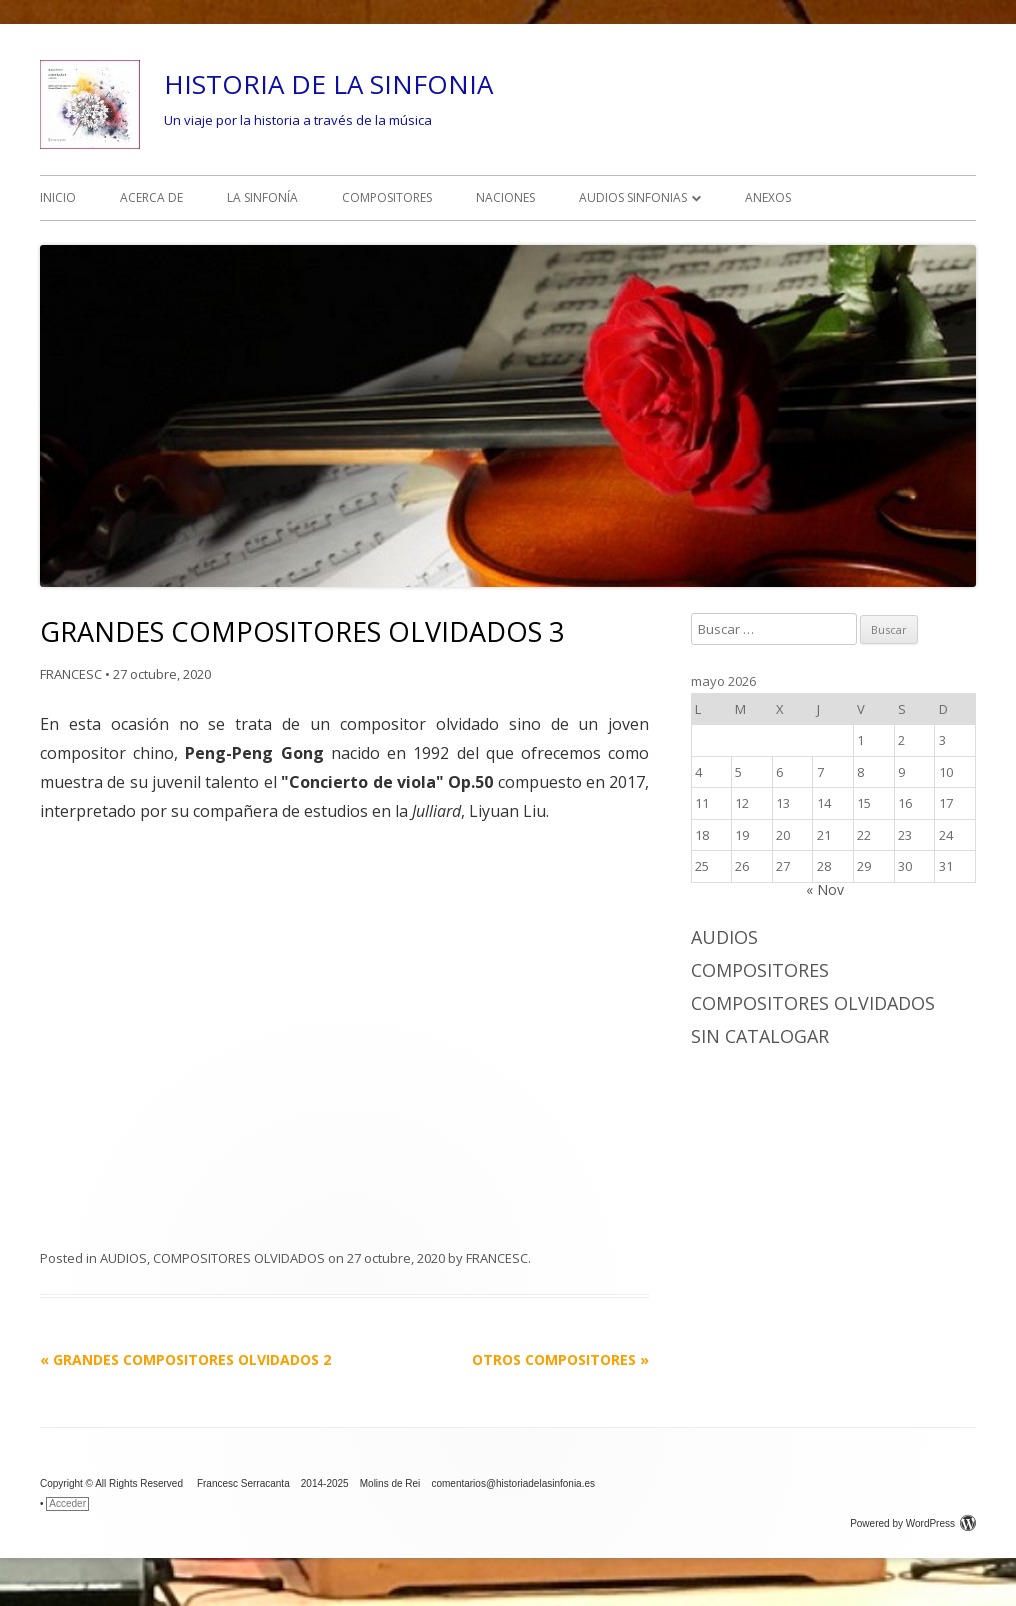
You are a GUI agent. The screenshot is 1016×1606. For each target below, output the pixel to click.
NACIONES (505, 197)
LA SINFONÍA (262, 197)
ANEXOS (768, 197)
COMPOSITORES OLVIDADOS (239, 1258)
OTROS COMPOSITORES (560, 1359)
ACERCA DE (151, 197)
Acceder (67, 1503)
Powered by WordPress (913, 1523)
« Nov (825, 889)
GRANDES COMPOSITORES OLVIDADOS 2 (185, 1359)
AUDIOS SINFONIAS (633, 197)
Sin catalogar (760, 1036)
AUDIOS (123, 1258)
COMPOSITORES (387, 197)
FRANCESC (71, 674)
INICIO (58, 197)
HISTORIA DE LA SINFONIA (328, 84)
